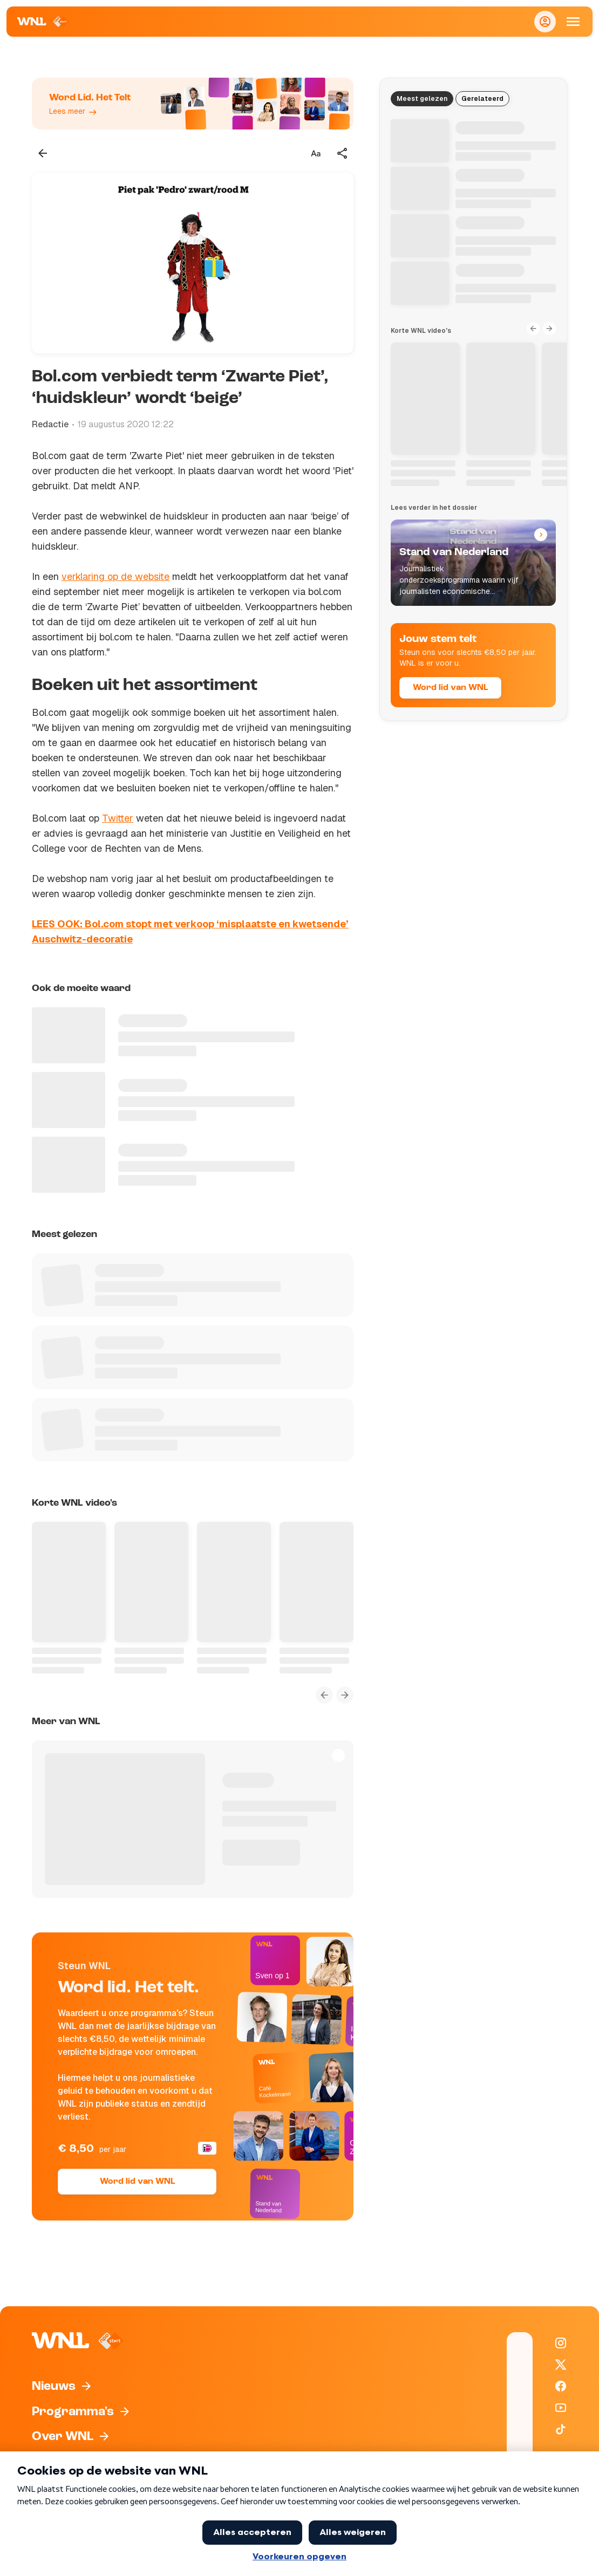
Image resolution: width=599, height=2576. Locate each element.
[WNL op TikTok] (560, 2429)
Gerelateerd (482, 98)
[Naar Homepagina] (43, 21)
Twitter (117, 818)
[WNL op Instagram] (560, 2342)
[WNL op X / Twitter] (560, 2364)
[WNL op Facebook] (560, 2386)
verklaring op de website (115, 576)
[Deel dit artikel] (342, 153)
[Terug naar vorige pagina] (42, 153)
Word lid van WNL (137, 2181)
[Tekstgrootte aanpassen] (315, 153)
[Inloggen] (545, 21)
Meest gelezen (422, 98)
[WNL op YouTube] (560, 2407)
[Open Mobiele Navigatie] (573, 21)
